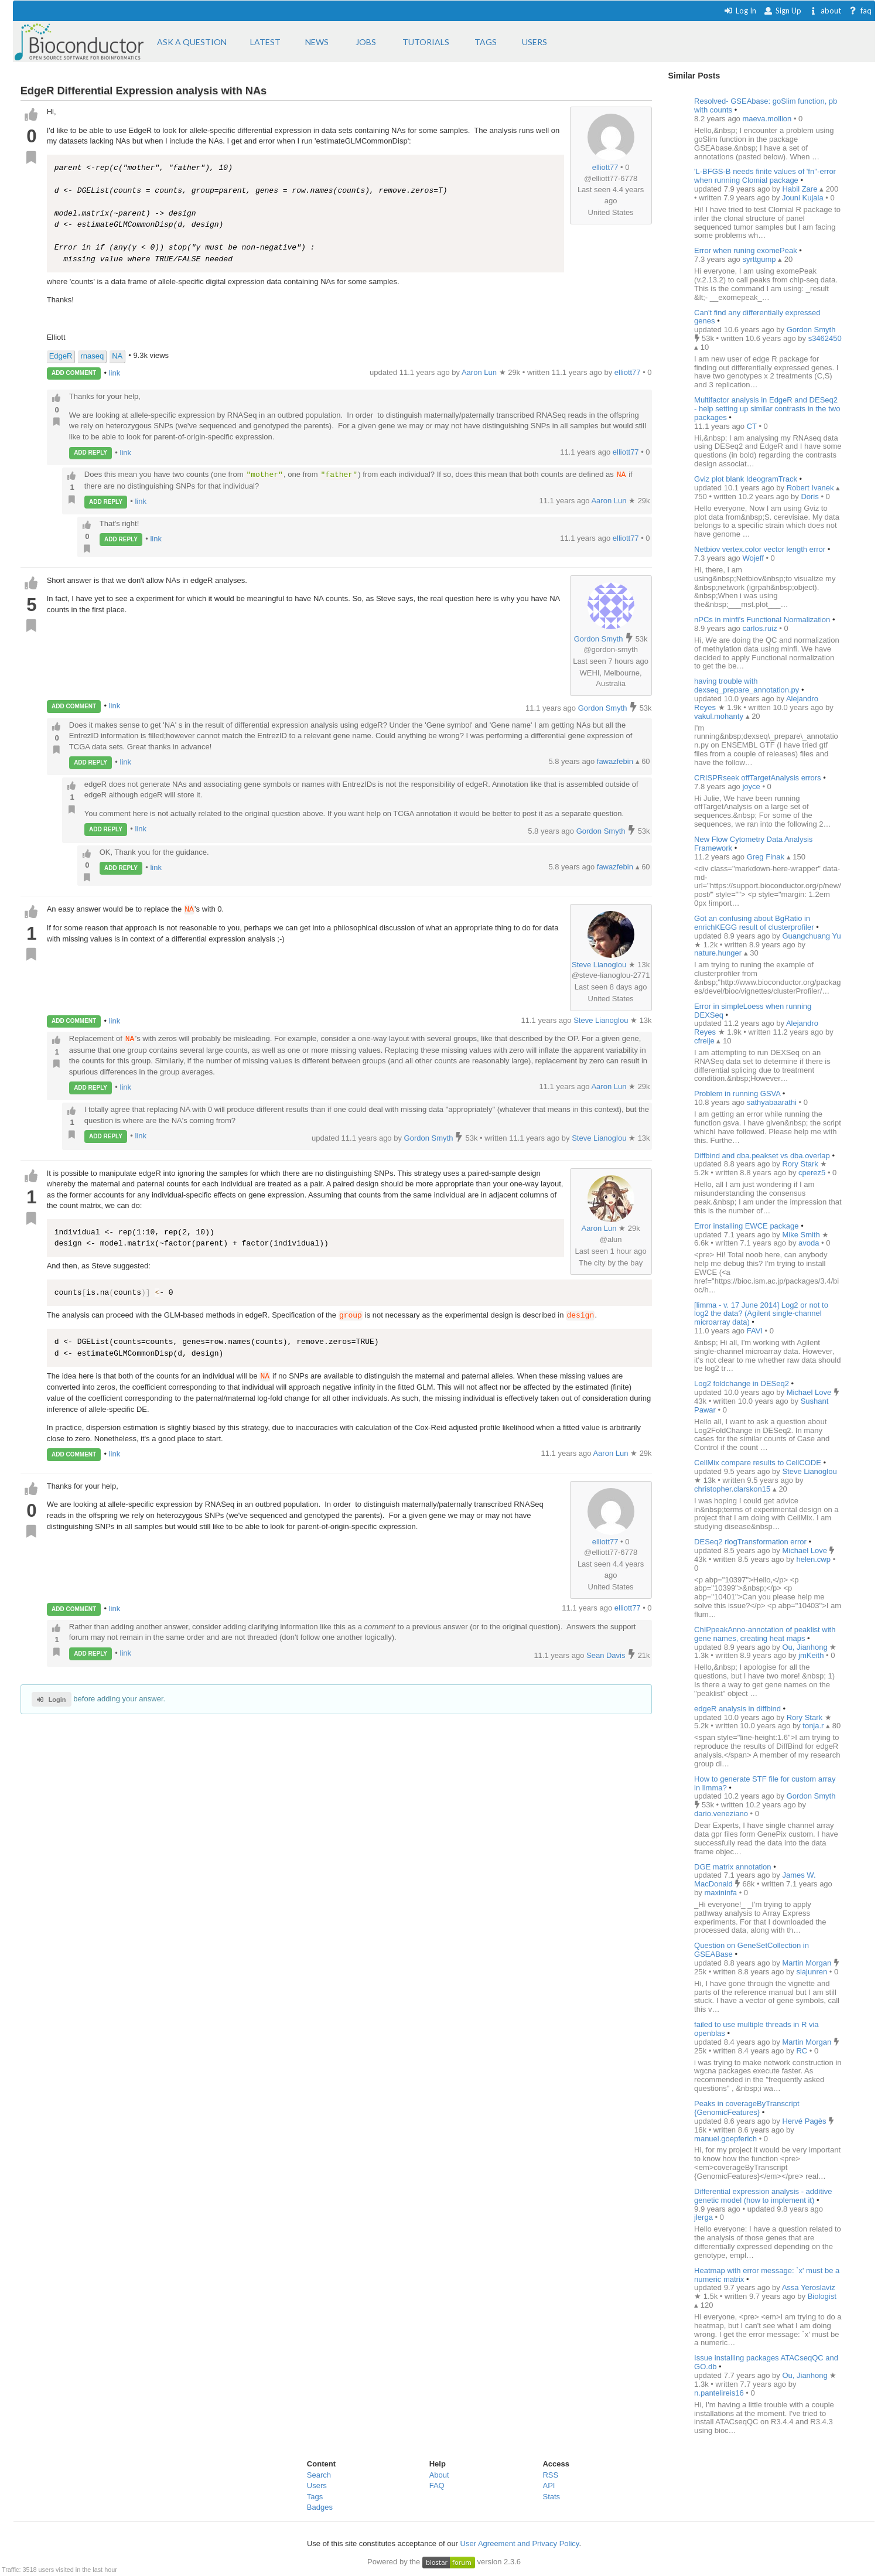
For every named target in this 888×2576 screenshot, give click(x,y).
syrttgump (760, 259)
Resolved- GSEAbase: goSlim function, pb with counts (765, 105)
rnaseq (92, 356)
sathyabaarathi (773, 1102)
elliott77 (605, 167)
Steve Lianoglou (599, 964)
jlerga (704, 2217)
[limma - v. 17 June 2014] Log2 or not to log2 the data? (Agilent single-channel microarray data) (761, 1314)
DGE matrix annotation (732, 1866)
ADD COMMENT (74, 373)
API (548, 2485)
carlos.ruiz (760, 628)
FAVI (756, 1330)
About (439, 2475)
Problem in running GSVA (737, 1093)
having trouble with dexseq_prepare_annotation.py (747, 685)
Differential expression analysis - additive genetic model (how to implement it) (763, 2196)
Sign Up (782, 10)
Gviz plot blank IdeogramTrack (745, 479)
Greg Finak (767, 856)
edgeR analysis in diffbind (737, 1708)
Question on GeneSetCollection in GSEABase (751, 1950)
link (115, 372)
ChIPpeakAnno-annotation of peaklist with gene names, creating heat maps (764, 1634)
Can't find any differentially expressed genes (757, 317)
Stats (551, 2496)
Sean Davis (606, 1655)
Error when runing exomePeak (745, 250)
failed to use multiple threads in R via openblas (756, 2029)
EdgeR (61, 356)
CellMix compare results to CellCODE (757, 1462)
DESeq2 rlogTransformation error (751, 1541)
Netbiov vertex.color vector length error (759, 549)
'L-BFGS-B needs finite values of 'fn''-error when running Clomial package (765, 176)
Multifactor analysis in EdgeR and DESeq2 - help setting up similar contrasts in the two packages (767, 408)
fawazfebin (616, 761)
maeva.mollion (767, 118)
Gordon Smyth (598, 638)
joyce (752, 786)
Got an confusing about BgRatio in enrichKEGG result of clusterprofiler (754, 923)
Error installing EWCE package (746, 1226)
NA (117, 356)
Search (319, 2475)
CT (753, 426)
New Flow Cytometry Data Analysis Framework (753, 843)
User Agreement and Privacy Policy (519, 2543)
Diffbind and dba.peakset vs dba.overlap (762, 1155)
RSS (550, 2475)
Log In (740, 10)
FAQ (437, 2485)
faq (860, 10)
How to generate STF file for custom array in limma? (764, 1783)
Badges (320, 2507)
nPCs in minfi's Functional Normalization (762, 619)
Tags (315, 2496)
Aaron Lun (610, 500)
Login (51, 1699)
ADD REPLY (90, 452)
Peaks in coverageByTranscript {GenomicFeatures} (746, 2108)
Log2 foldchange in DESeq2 (741, 1383)
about (825, 10)
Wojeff (754, 558)
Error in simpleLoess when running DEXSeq (752, 1010)
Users (317, 2485)
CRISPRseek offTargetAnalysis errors (757, 777)
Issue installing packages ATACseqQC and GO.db (766, 2362)
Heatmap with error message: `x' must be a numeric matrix (766, 2275)
